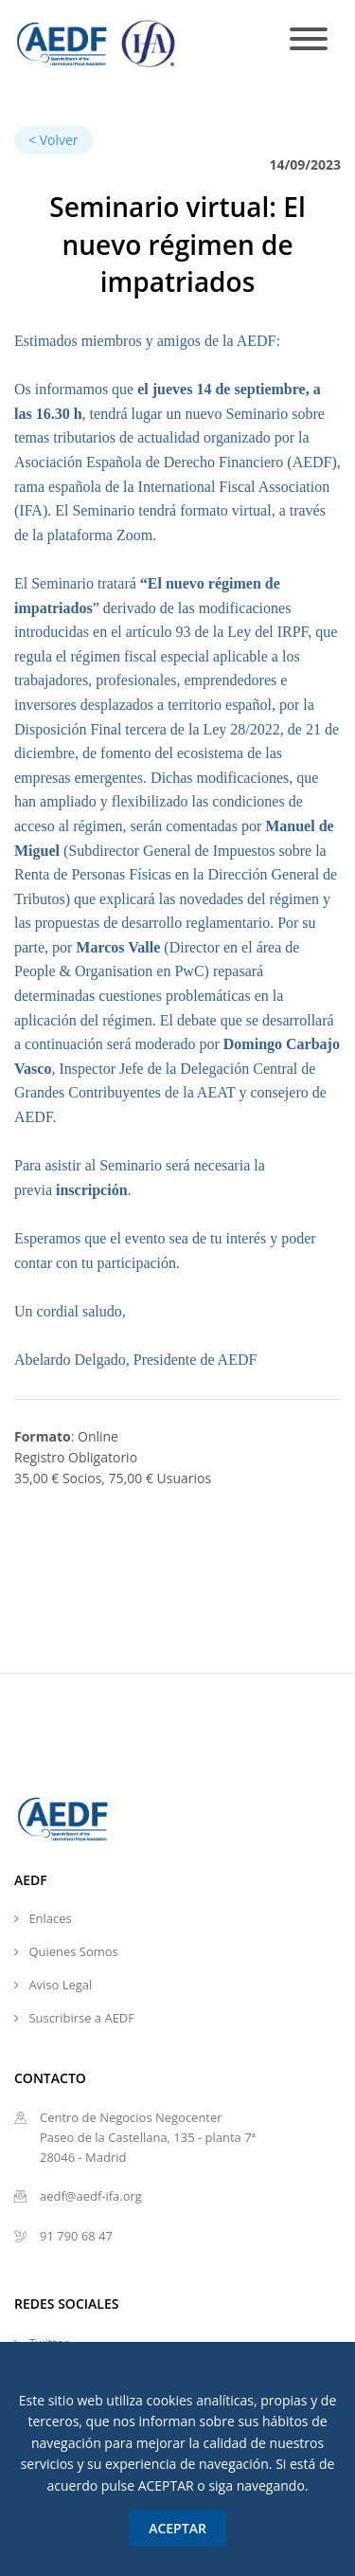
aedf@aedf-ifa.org (91, 2195)
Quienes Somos (72, 1951)
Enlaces (49, 1918)
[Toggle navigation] (308, 40)
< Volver (53, 140)
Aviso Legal (60, 1984)
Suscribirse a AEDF (81, 2017)
